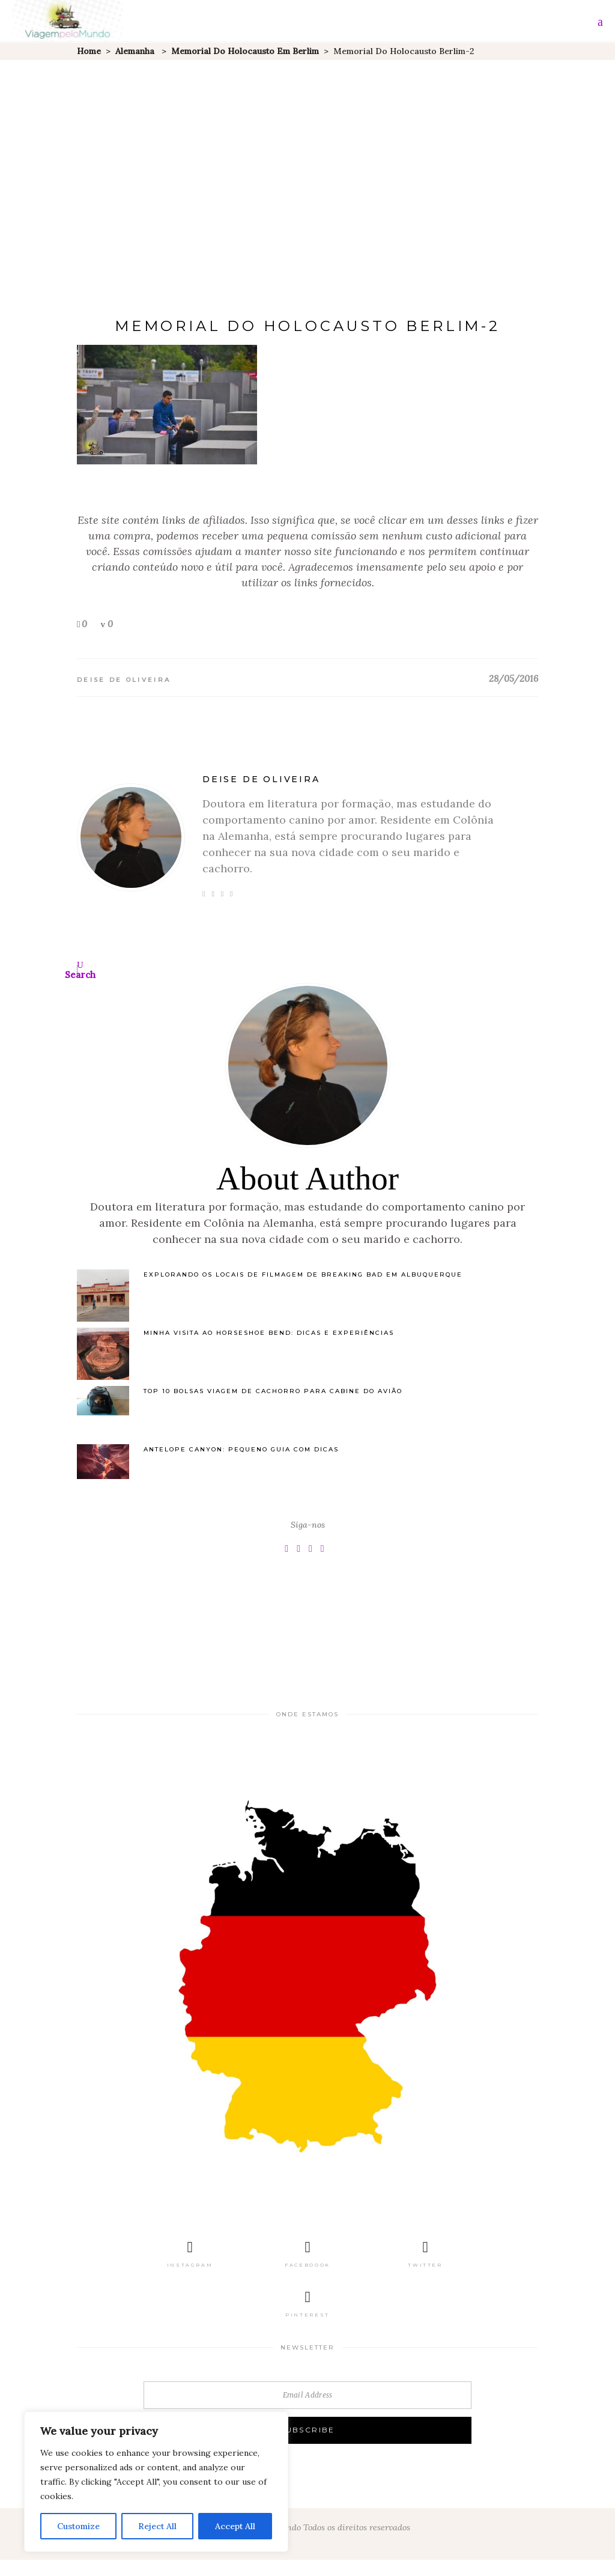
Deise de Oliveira (124, 680)
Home (89, 51)
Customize (78, 2526)
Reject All (157, 2526)
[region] (156, 2481)
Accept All (235, 2526)
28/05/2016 (513, 678)
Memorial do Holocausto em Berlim (245, 51)
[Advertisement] (307, 150)
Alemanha (134, 51)
